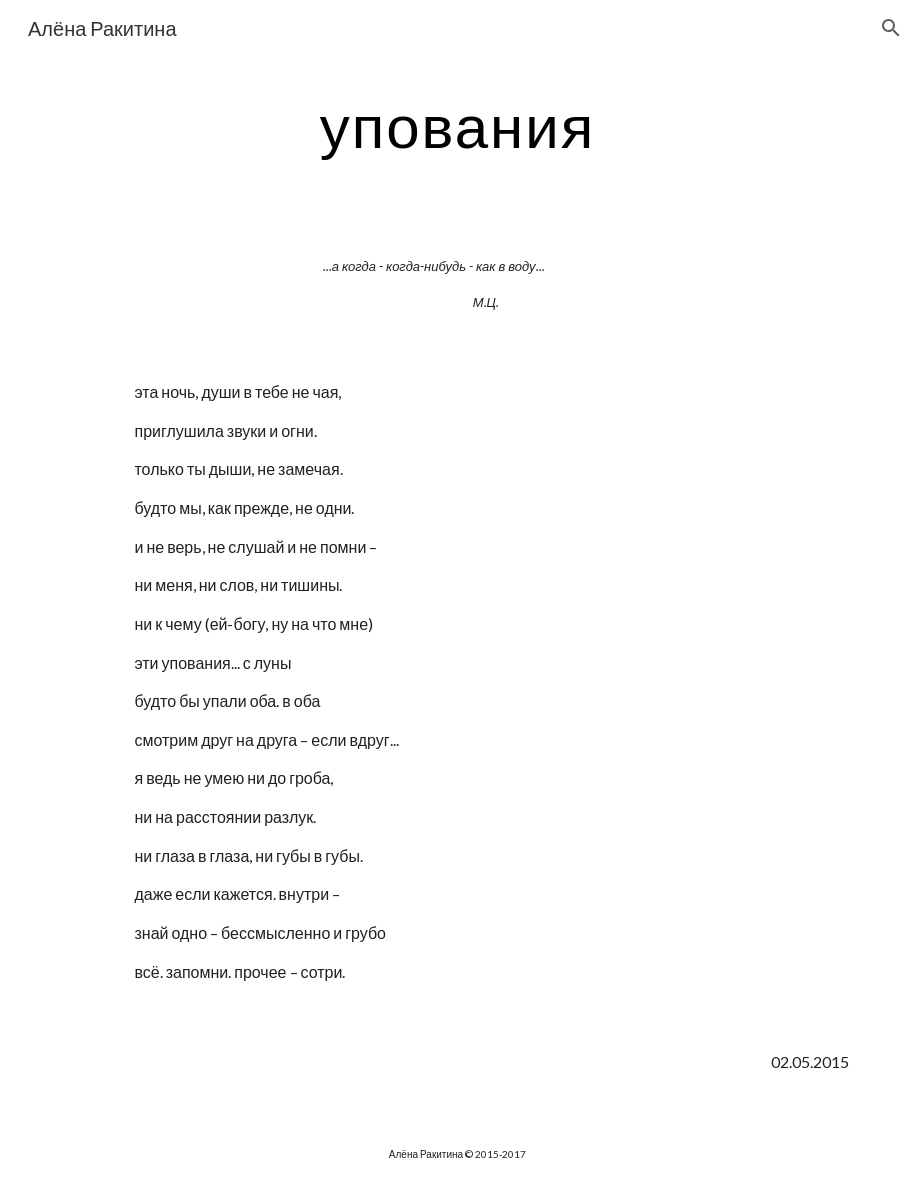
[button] (891, 28)
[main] (458, 125)
